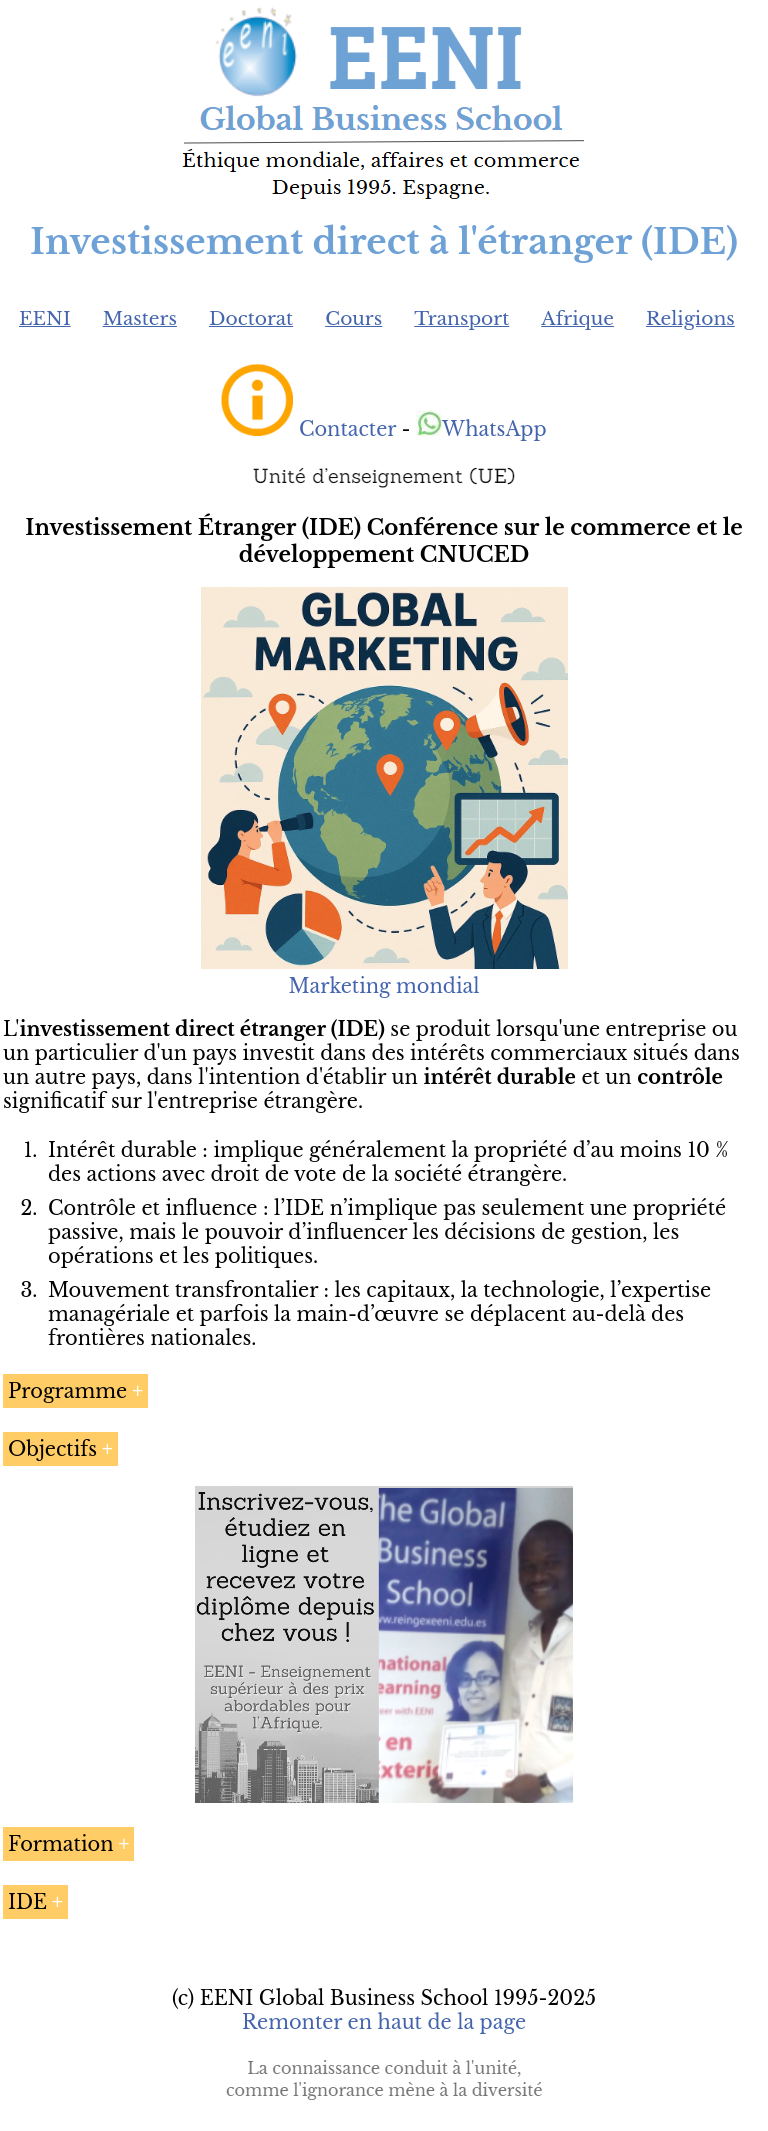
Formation (61, 1844)
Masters (140, 318)
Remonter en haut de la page (384, 2022)
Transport (461, 318)
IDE (27, 1902)
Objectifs (52, 1449)
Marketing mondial (384, 974)
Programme (67, 1391)
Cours (353, 318)
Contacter (347, 429)
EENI (45, 318)
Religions (690, 318)
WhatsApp (481, 429)
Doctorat (251, 318)
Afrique (577, 318)
